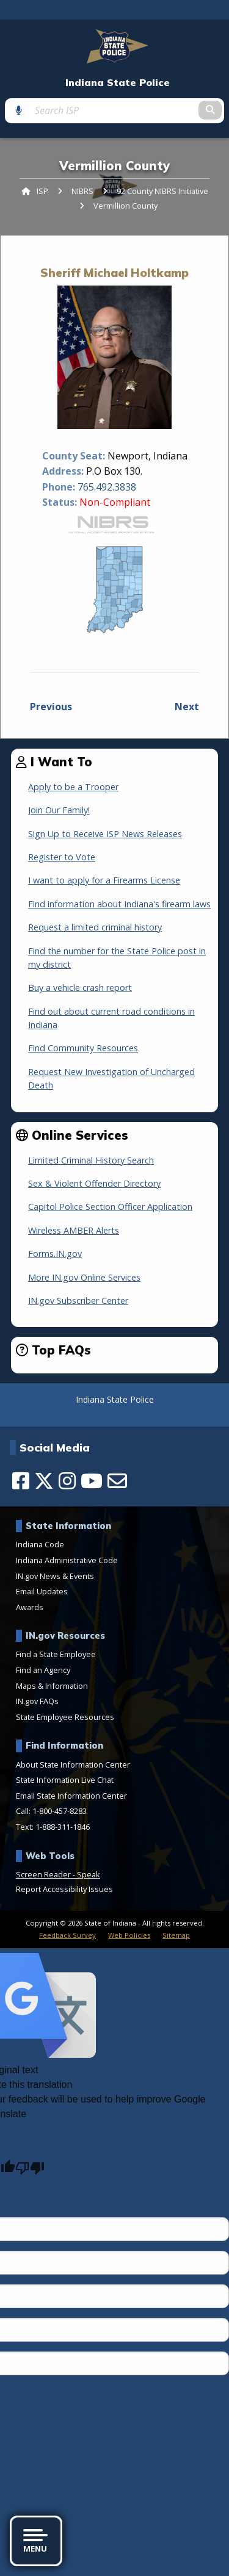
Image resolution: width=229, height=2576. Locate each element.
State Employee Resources (65, 1717)
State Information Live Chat (65, 1780)
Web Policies (129, 1935)
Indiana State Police (117, 82)
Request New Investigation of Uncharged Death (111, 1078)
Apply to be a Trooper (73, 787)
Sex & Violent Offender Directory (94, 1183)
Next (187, 706)
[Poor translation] (30, 2168)
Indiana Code (40, 1544)
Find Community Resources (83, 1048)
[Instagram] (67, 1481)
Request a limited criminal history (95, 927)
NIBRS (82, 190)
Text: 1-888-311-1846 (53, 1827)
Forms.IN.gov (55, 1253)
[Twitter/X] (44, 1481)
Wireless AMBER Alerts (73, 1230)
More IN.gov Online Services (84, 1277)
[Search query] (114, 110)
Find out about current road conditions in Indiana (111, 1018)
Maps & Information (52, 1686)
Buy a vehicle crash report (80, 987)
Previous (51, 706)
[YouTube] (92, 1481)
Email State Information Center (71, 1796)
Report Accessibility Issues (64, 1889)
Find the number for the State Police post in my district (117, 957)
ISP (42, 190)
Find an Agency (43, 1670)
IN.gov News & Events (55, 1576)
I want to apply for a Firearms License (104, 880)
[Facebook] (20, 1481)
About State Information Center (73, 1764)
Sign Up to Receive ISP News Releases (105, 834)
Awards (29, 1607)
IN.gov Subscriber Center (78, 1300)
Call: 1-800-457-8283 (51, 1811)
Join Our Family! (59, 810)
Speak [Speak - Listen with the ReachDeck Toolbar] (88, 1874)
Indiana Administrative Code (67, 1560)
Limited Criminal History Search (91, 1160)
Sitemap (176, 1935)
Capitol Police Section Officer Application (110, 1206)
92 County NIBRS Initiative (162, 190)
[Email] (117, 1481)
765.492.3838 (107, 487)
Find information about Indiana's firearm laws (119, 904)
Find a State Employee (56, 1654)
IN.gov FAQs (37, 1701)
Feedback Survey (67, 1935)
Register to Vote (61, 857)
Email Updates (42, 1591)
